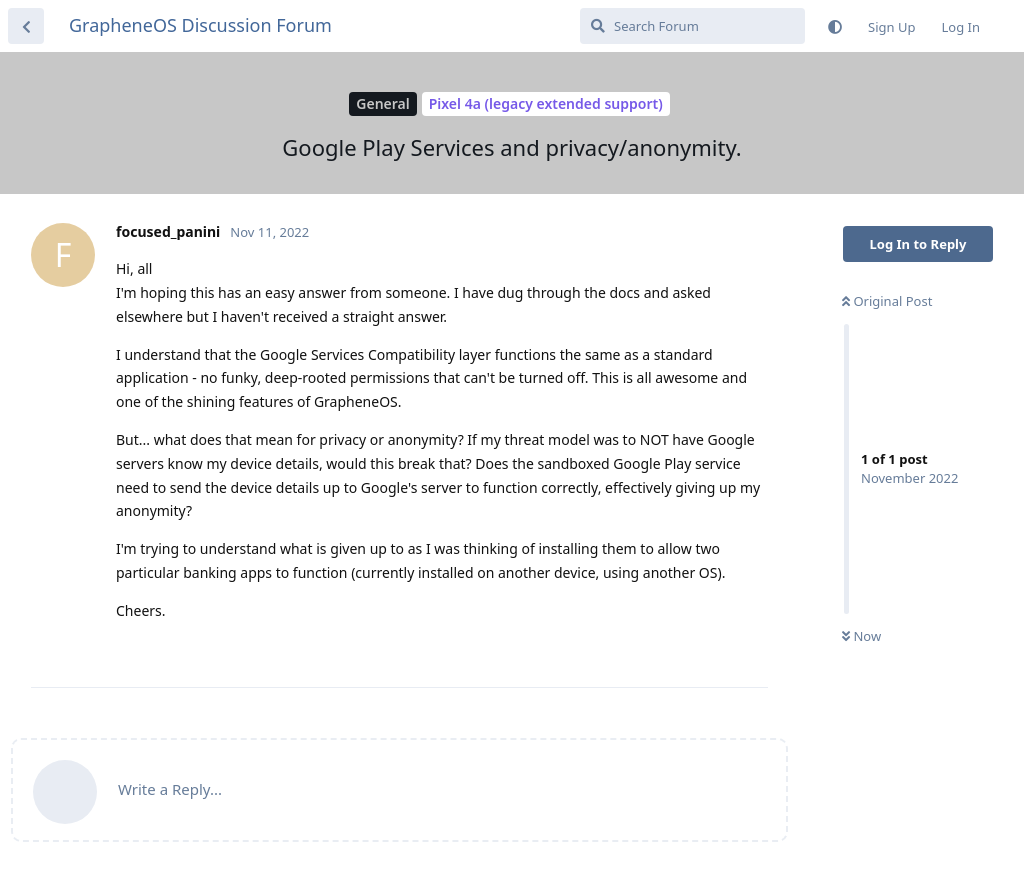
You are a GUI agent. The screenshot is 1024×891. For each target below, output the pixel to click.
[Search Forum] (692, 26)
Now (861, 636)
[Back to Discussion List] (26, 26)
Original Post (887, 301)
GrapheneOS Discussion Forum (200, 25)
